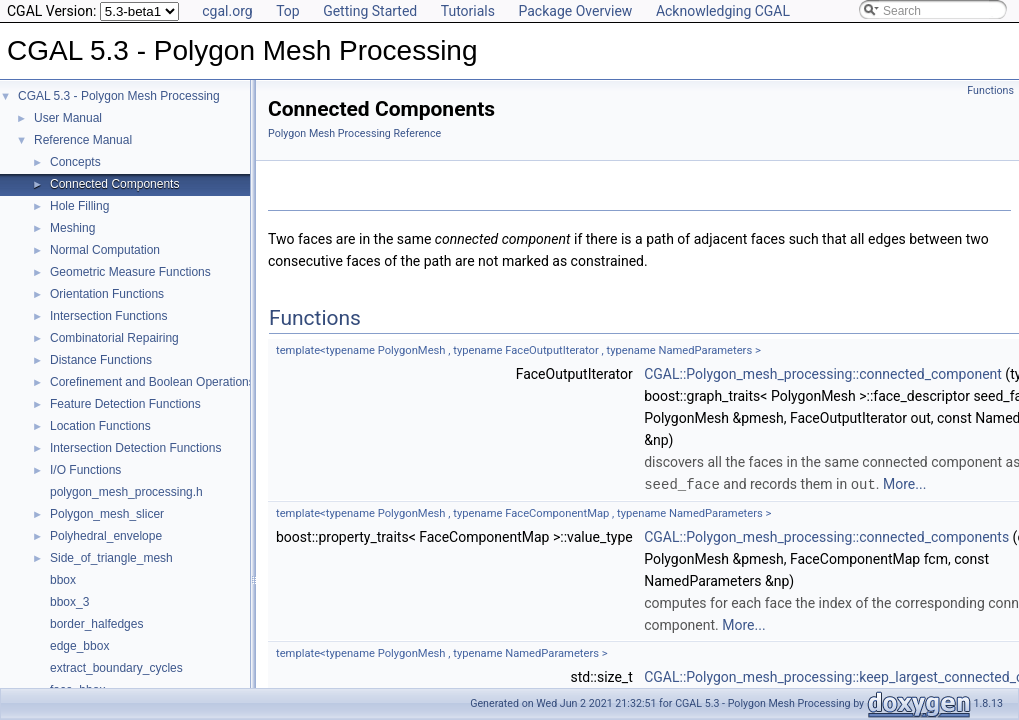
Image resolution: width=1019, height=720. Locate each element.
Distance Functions (101, 360)
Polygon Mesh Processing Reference (354, 133)
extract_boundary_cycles (116, 668)
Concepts (75, 162)
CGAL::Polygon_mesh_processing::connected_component (823, 374)
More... (904, 484)
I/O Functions (85, 470)
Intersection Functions (108, 316)
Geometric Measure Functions (130, 272)
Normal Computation (105, 250)
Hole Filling (79, 206)
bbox (63, 580)
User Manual (68, 118)
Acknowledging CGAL (723, 11)
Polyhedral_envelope (106, 536)
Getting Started (370, 11)
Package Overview (575, 11)
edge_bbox (79, 646)
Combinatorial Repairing (114, 338)
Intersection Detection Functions (135, 448)
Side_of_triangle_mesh (111, 558)
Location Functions (100, 426)
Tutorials (468, 11)
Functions (990, 90)
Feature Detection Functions (125, 404)
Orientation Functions (107, 294)
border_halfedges (96, 624)
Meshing (72, 228)
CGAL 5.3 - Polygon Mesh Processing (119, 96)
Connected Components (114, 184)
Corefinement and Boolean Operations (152, 382)
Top (288, 11)
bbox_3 (69, 602)
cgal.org (227, 11)
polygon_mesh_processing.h (126, 492)
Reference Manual (83, 140)
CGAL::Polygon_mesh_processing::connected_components (826, 536)
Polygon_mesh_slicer (107, 514)
